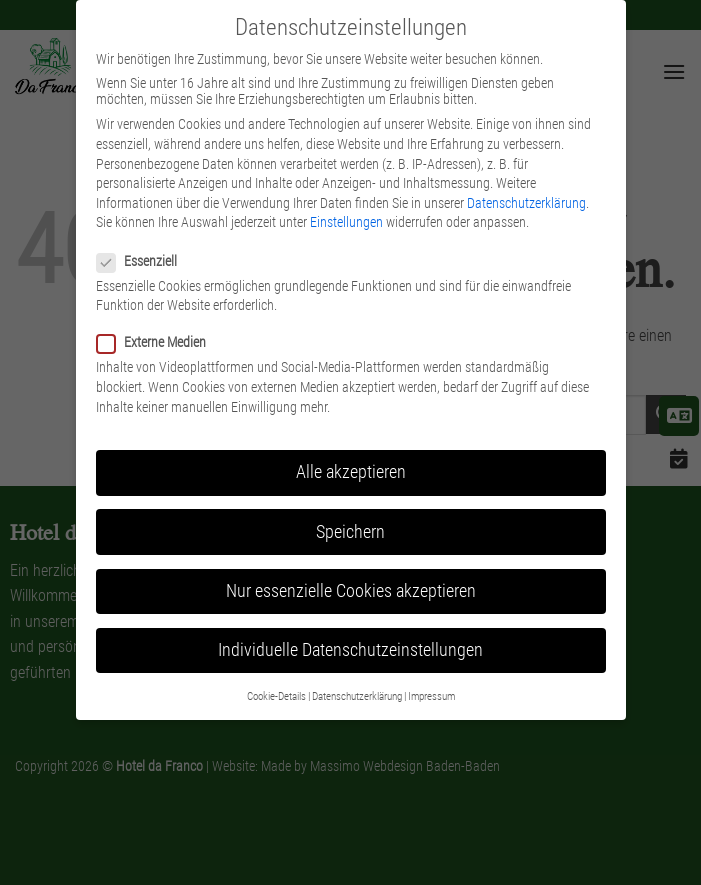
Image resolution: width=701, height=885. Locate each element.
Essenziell (145, 261)
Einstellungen (346, 222)
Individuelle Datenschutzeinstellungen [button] (350, 650)
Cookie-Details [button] (276, 696)
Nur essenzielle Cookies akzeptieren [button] (351, 591)
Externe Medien (159, 342)
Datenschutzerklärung (526, 203)
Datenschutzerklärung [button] (357, 696)
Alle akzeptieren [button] (351, 472)
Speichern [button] (350, 532)
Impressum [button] (431, 696)
